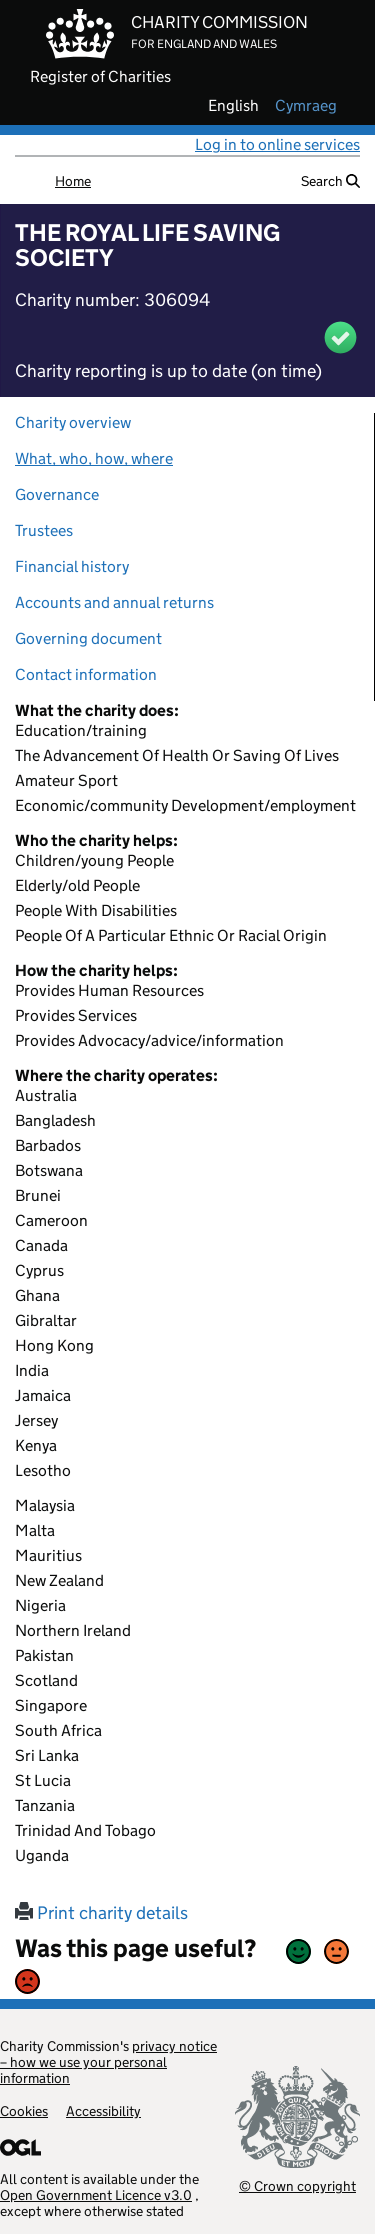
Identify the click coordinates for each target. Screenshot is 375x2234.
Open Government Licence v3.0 (96, 2195)
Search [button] (330, 181)
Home (73, 181)
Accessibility (103, 2111)
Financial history (72, 566)
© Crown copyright (297, 2185)
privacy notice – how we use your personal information (108, 2062)
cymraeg (306, 106)
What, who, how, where (94, 458)
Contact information (86, 674)
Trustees (44, 530)
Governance (57, 494)
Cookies (24, 2111)
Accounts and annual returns (114, 602)
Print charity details (101, 1913)
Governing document (88, 638)
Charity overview (73, 422)
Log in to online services (277, 144)
